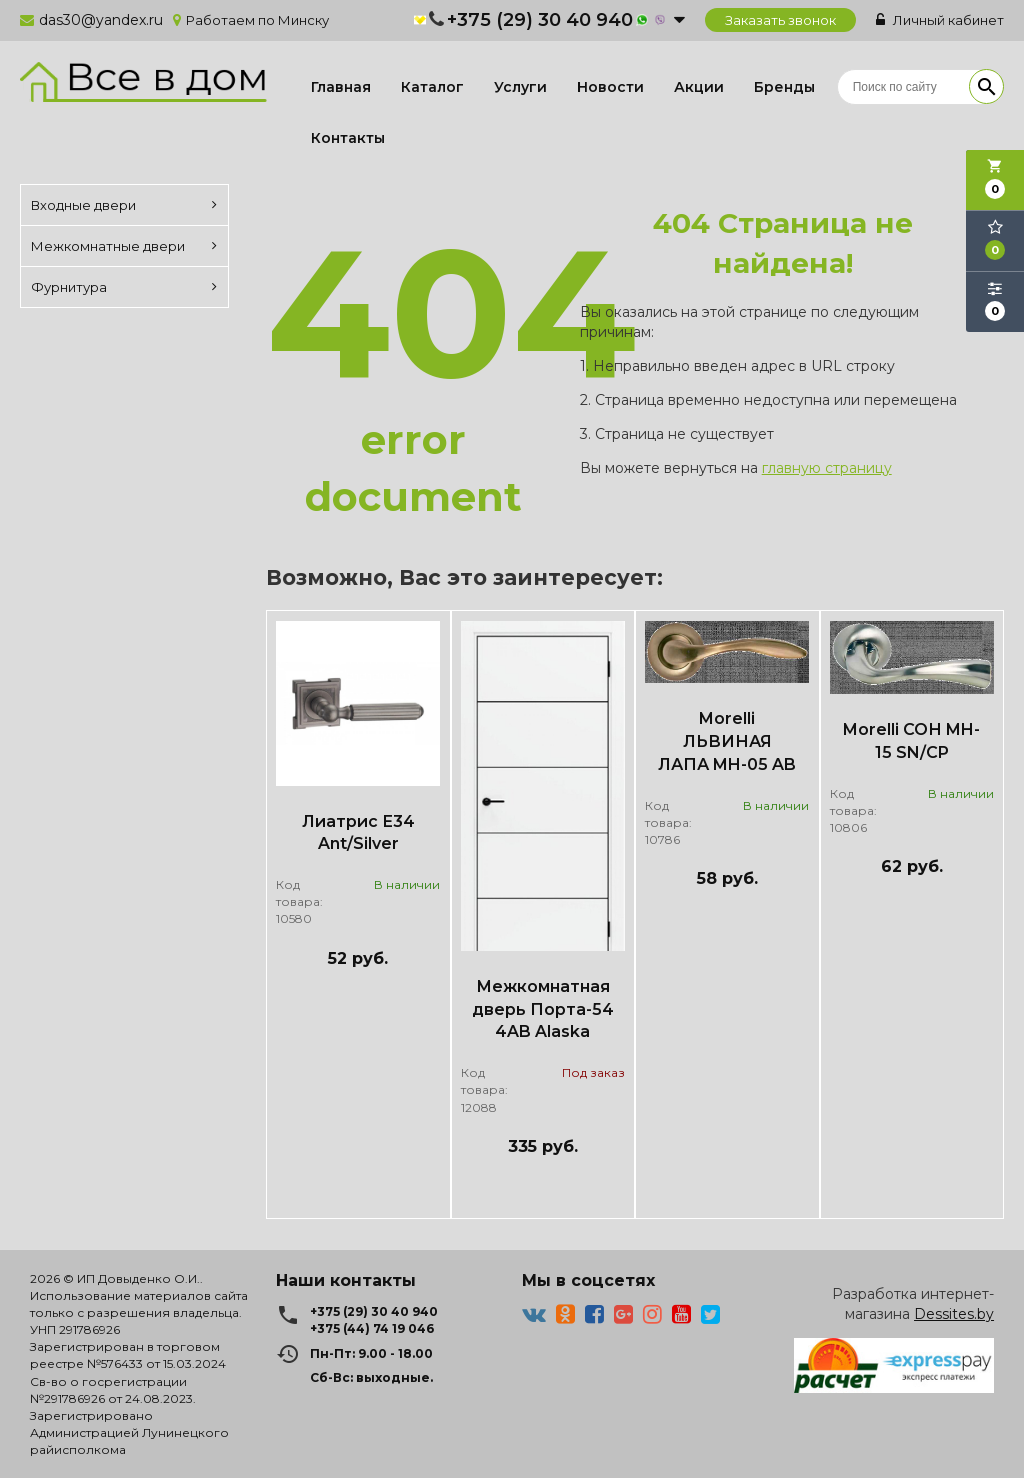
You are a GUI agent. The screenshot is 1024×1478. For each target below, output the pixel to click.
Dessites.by (954, 1314)
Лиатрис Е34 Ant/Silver (358, 833)
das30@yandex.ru (101, 20)
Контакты (348, 138)
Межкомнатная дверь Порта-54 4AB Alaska (543, 1009)
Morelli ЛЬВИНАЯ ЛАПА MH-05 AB (727, 741)
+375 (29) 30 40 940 (540, 20)
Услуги (520, 87)
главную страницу (827, 468)
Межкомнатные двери (124, 246)
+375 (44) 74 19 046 (372, 1328)
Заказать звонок (780, 20)
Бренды (784, 87)
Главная (341, 87)
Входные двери (124, 205)
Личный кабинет (940, 20)
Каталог (432, 87)
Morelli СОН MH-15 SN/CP (911, 741)
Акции (699, 87)
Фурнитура (124, 287)
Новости (610, 87)
